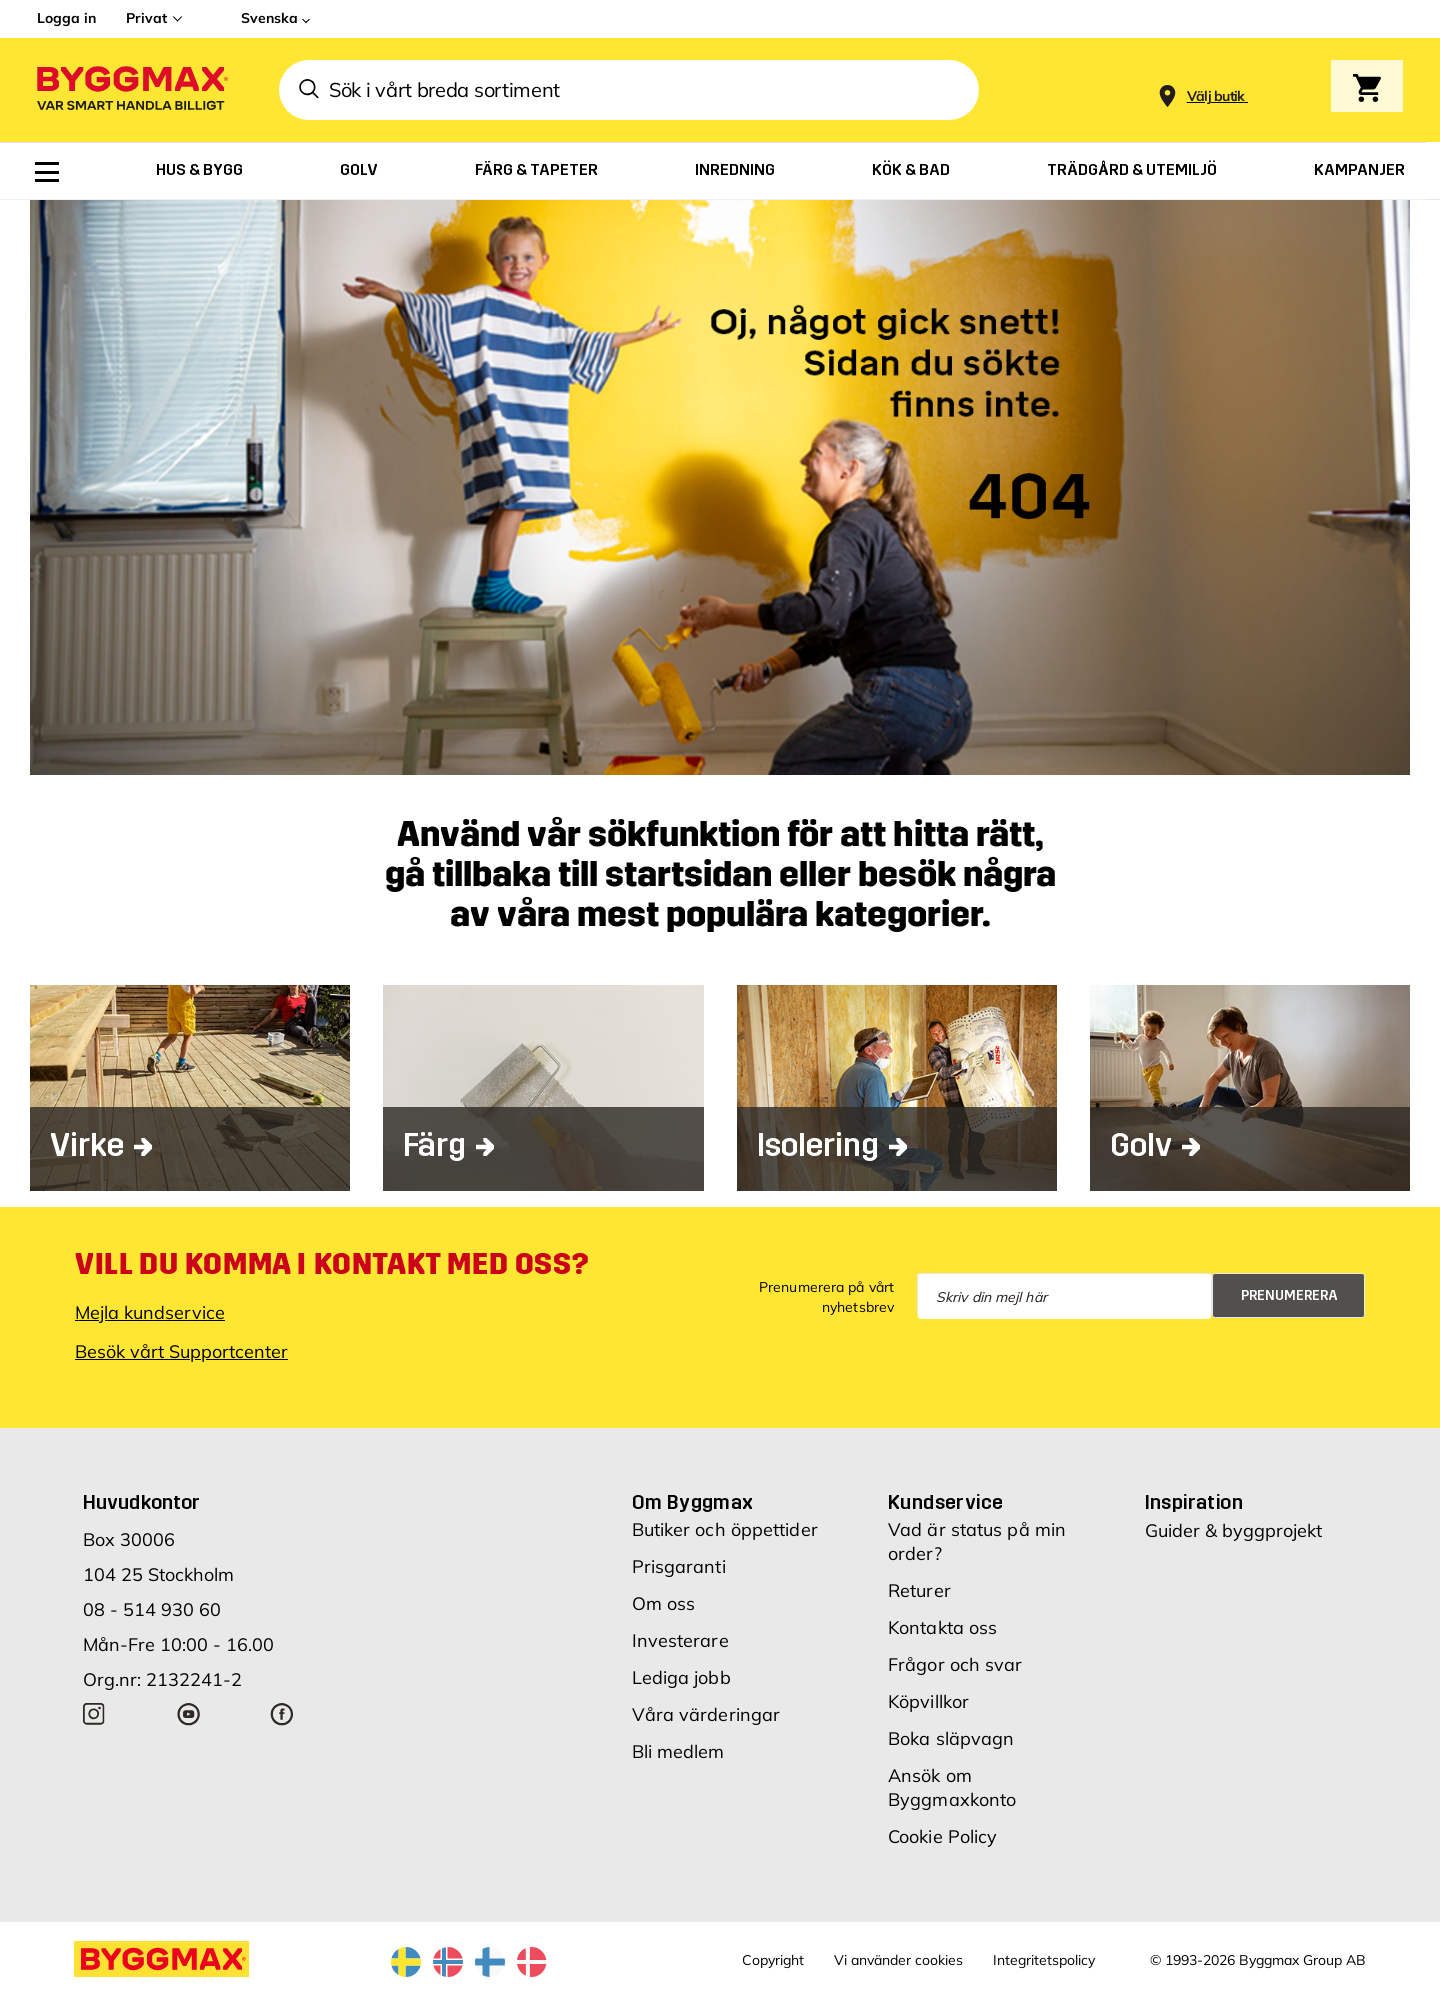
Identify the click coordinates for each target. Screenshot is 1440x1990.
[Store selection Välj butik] (1216, 96)
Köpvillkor (928, 1701)
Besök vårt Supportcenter (181, 1351)
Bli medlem (678, 1751)
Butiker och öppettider (725, 1529)
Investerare (680, 1640)
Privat (146, 18)
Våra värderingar (706, 1714)
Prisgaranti (679, 1566)
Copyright (773, 1960)
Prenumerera (1289, 1295)
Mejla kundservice (150, 1312)
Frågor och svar (955, 1664)
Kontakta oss (942, 1627)
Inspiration (1194, 1502)
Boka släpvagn (951, 1738)
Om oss (664, 1603)
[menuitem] (47, 172)
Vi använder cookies (898, 1960)
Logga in (66, 18)
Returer (919, 1590)
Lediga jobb (681, 1677)
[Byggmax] (131, 90)
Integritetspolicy (1044, 1960)
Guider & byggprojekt (1233, 1530)
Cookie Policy (942, 1836)
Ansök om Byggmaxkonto (952, 1787)
